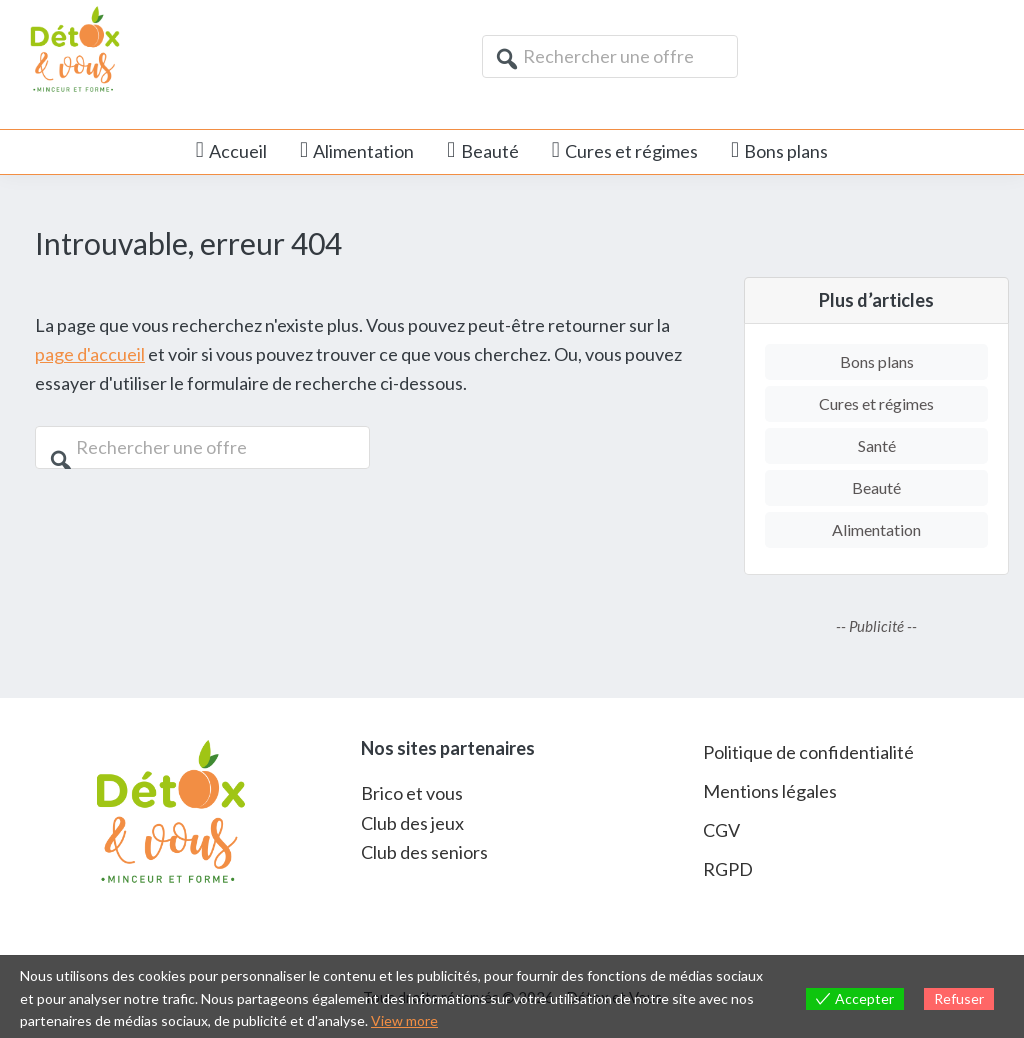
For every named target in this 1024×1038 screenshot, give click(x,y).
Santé (877, 445)
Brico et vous (412, 793)
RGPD (728, 869)
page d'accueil (90, 354)
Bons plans (877, 361)
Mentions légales (770, 791)
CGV (721, 830)
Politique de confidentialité (808, 752)
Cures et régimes (876, 403)
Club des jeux (412, 823)
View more (404, 1020)
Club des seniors (424, 852)
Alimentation (876, 529)
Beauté (876, 487)
